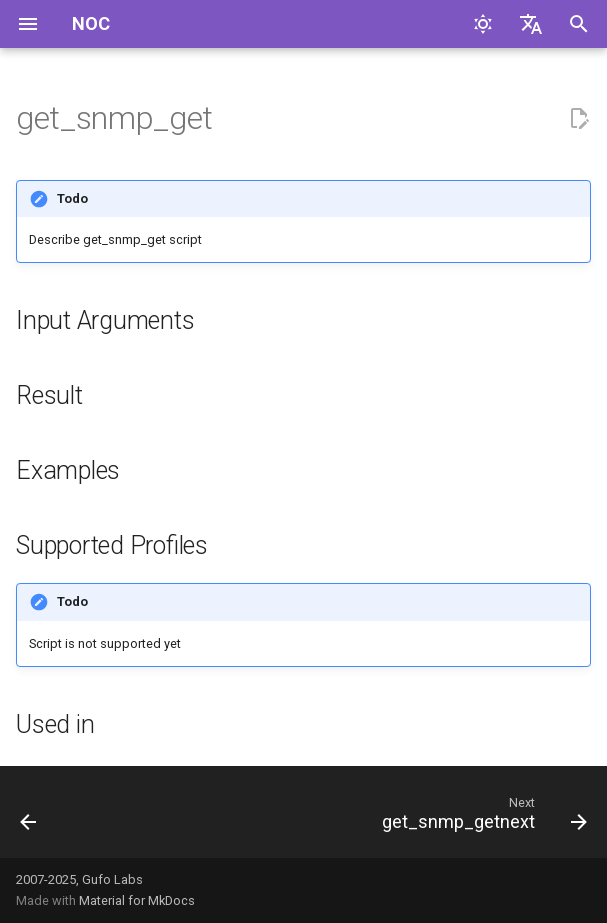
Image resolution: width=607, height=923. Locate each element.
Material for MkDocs (137, 900)
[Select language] (531, 24)
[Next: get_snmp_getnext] (481, 818)
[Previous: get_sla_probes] (29, 818)
